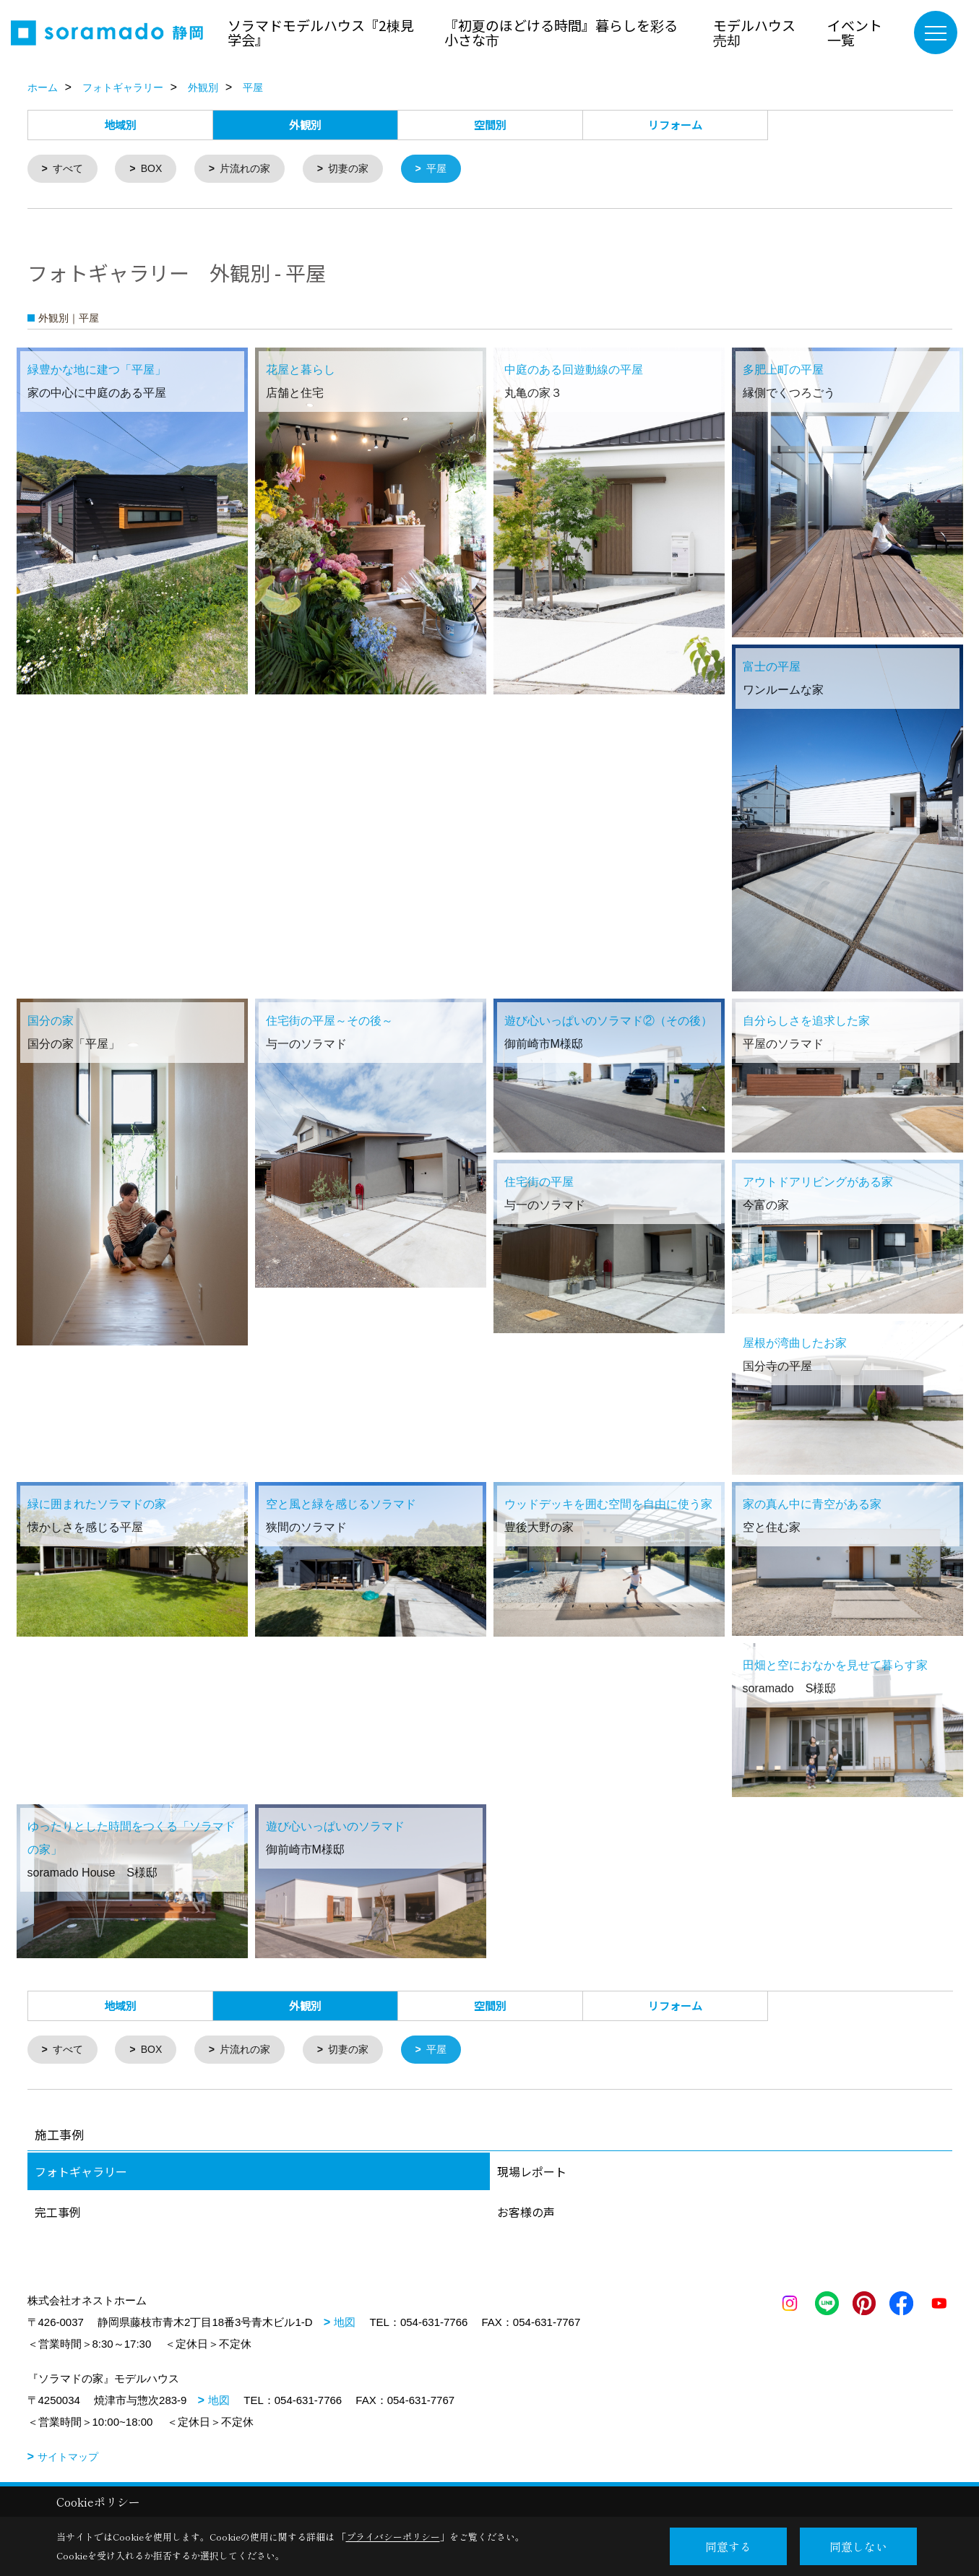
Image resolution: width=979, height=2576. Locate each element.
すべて (69, 169)
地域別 (120, 124)
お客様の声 (526, 2214)
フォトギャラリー (81, 2174)
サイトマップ (68, 2459)
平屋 (451, 169)
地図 (344, 2325)
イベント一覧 (854, 32)
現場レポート (531, 2174)
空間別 (490, 124)
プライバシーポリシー (393, 2536)
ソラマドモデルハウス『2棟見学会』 (321, 32)
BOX (156, 169)
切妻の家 (360, 169)
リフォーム (675, 124)
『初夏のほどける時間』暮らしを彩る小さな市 (561, 32)
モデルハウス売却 (754, 32)
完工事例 (58, 2214)
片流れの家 (253, 169)
